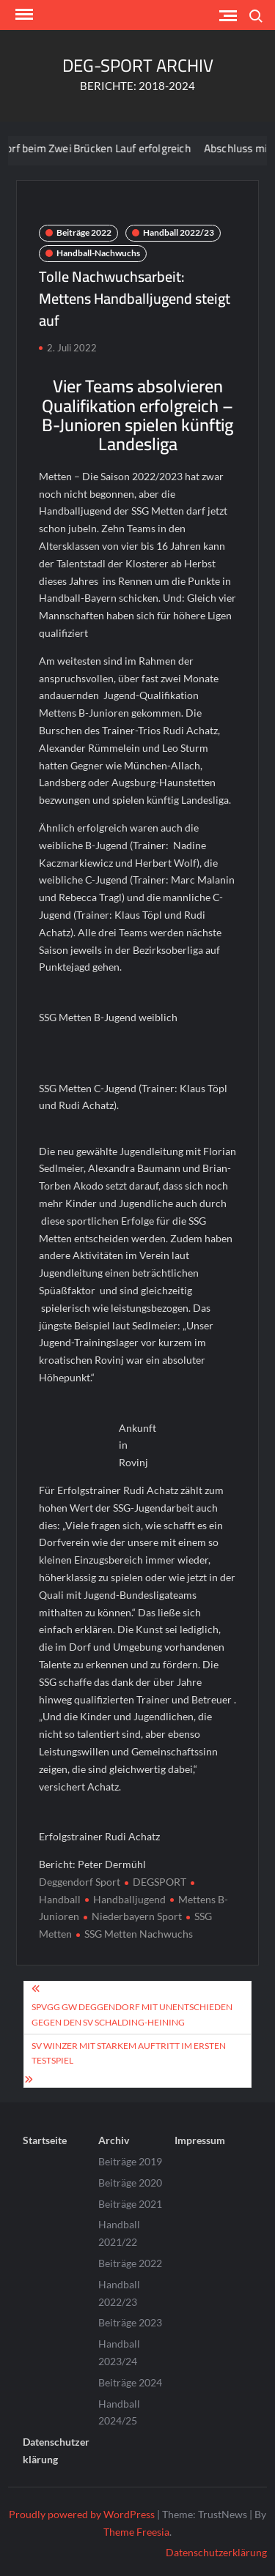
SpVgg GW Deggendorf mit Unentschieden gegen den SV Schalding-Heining (132, 2014)
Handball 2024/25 (119, 2412)
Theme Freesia (136, 2531)
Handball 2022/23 (178, 232)
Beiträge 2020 (130, 2182)
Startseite (45, 2140)
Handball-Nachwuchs (98, 252)
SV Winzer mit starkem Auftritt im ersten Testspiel (129, 2053)
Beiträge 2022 (83, 232)
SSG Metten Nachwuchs (138, 1933)
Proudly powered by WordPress (82, 2514)
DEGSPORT (159, 1881)
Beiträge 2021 (130, 2204)
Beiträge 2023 (130, 2322)
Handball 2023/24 (119, 2352)
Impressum (200, 2140)
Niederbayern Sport (137, 1916)
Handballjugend (129, 1899)
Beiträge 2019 (130, 2161)
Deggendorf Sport (79, 1881)
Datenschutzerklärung (56, 2450)
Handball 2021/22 (119, 2233)
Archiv (113, 2140)
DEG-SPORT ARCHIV (137, 65)
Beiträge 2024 (130, 2382)
